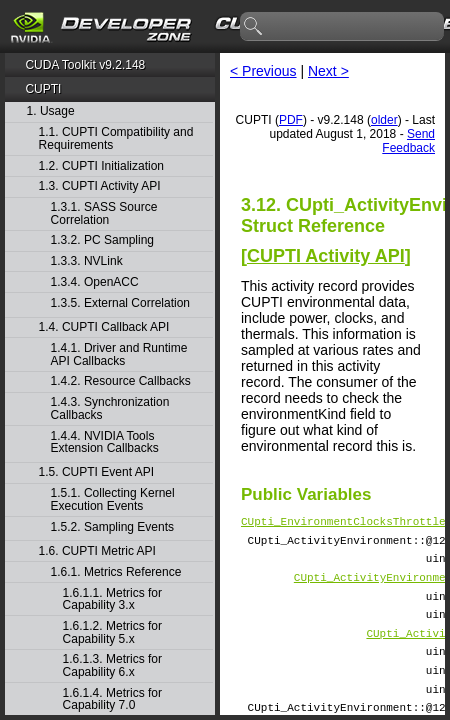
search (254, 27)
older (384, 120)
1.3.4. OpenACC (95, 282)
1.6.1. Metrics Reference (116, 572)
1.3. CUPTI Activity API (100, 186)
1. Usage (51, 111)
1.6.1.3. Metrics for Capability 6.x (112, 665)
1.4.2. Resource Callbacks (121, 381)
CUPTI (43, 89)
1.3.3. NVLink (87, 261)
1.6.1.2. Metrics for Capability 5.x (112, 632)
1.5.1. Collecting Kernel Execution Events (113, 499)
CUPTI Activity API (326, 256)
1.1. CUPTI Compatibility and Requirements (116, 138)
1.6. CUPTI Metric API (97, 551)
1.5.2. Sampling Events (112, 527)
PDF (291, 120)
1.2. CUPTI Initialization (101, 166)
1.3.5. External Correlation (120, 303)
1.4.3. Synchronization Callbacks (110, 408)
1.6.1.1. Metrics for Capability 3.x (112, 599)
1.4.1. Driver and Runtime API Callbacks (119, 354)
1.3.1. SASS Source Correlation (104, 213)
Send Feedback (408, 141)
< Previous (263, 71)
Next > (328, 71)
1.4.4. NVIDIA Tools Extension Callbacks (105, 442)
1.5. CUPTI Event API (96, 472)
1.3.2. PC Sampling (102, 240)
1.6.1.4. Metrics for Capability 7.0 (112, 699)
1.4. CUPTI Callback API (104, 327)
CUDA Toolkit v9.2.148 (85, 65)
